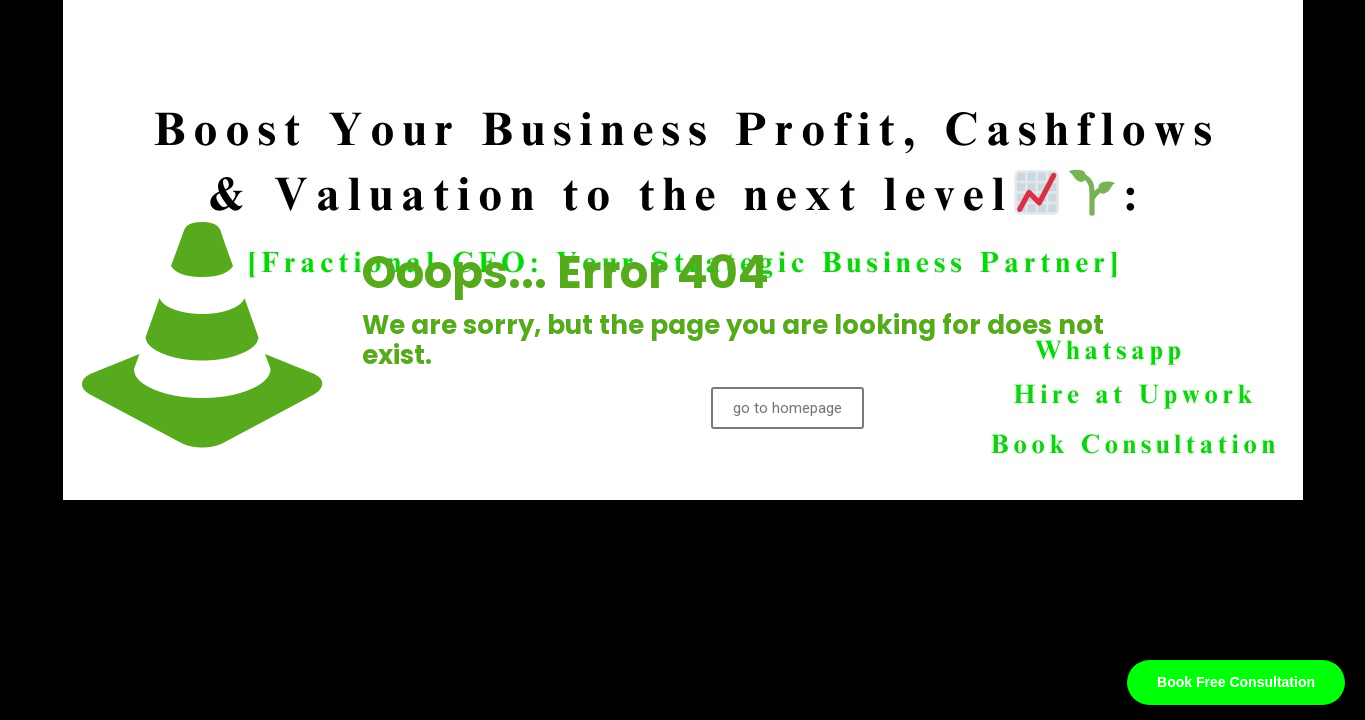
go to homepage (787, 408)
